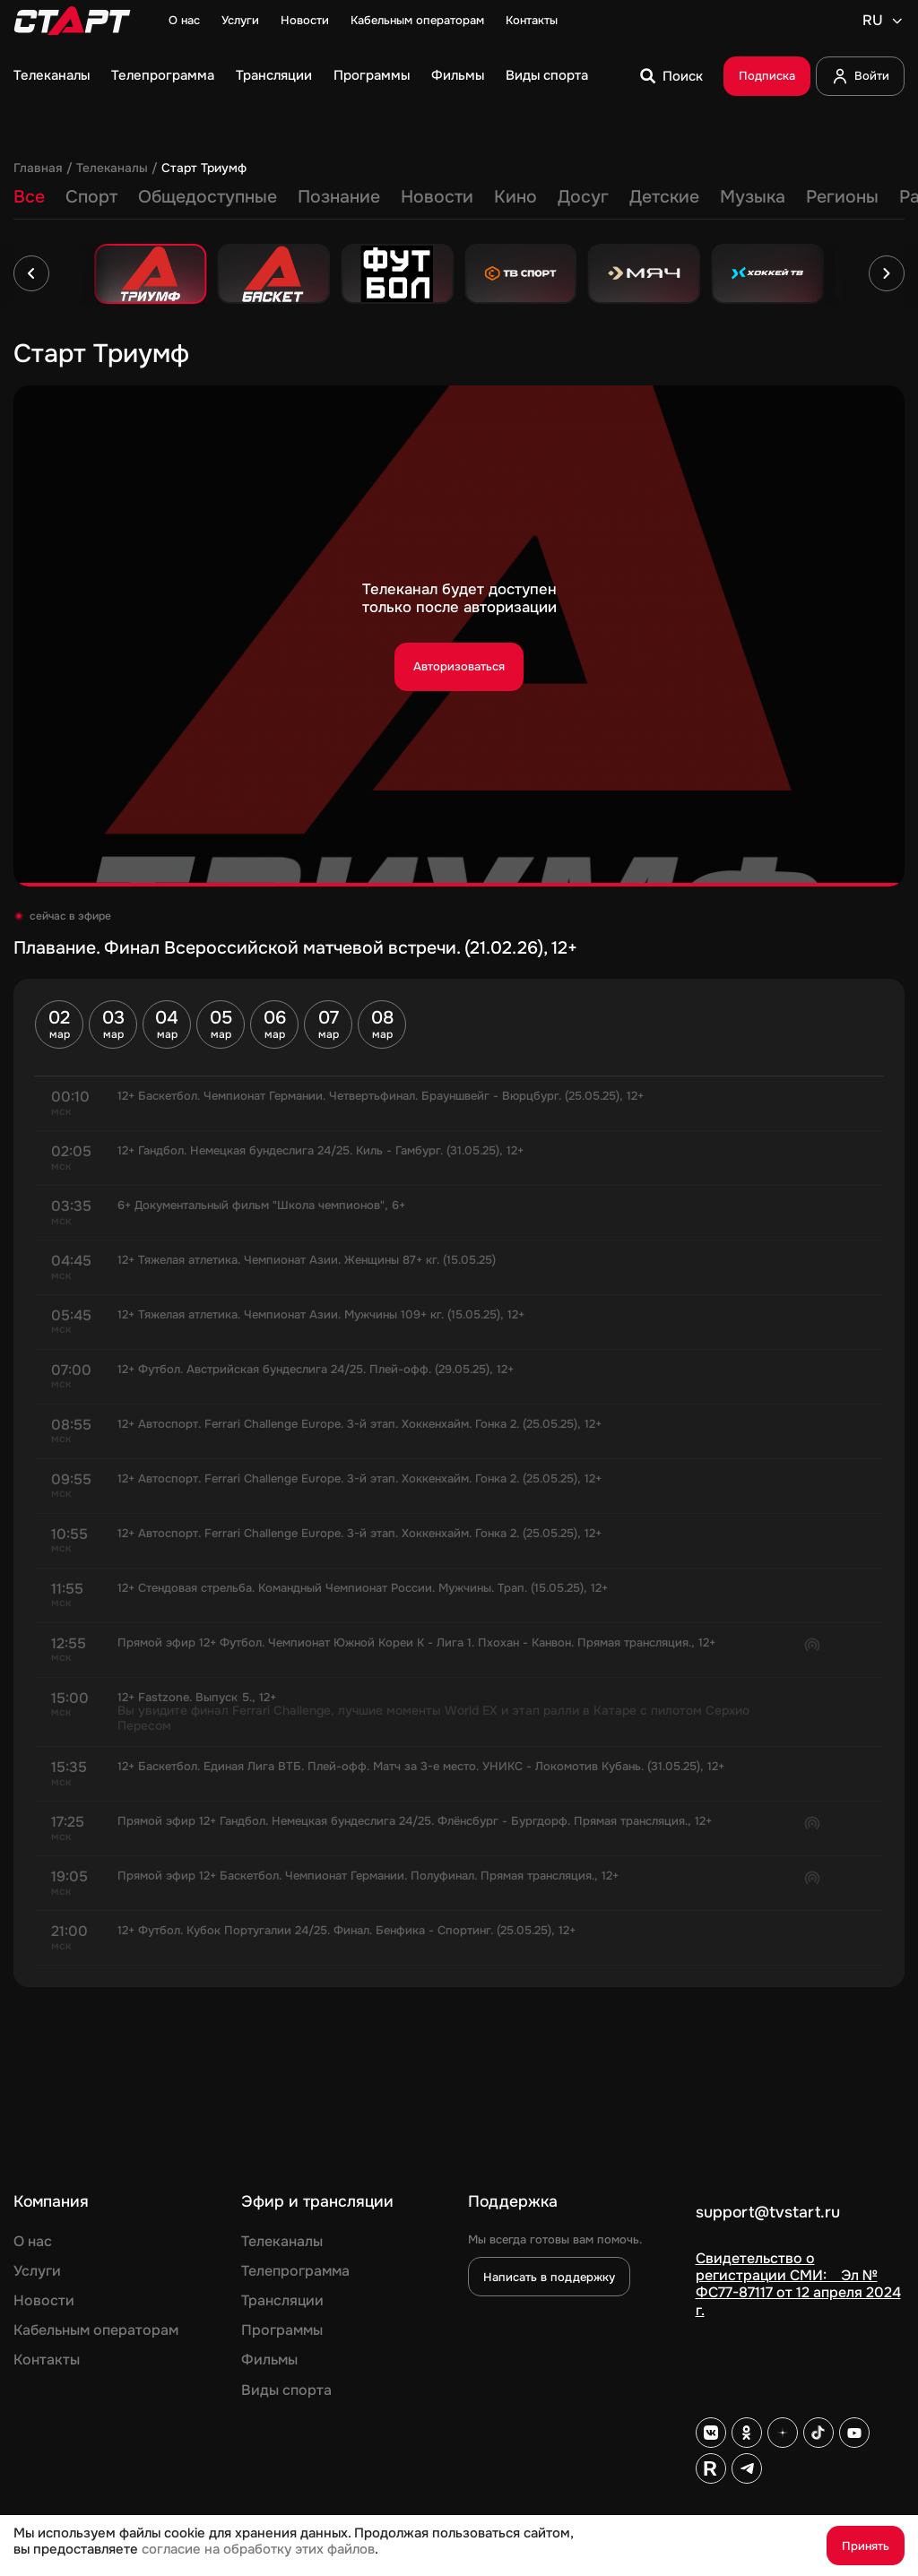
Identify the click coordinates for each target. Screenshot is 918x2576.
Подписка (767, 75)
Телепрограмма (162, 76)
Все (29, 196)
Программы (371, 76)
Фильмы (457, 76)
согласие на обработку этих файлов (258, 2549)
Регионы (842, 196)
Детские (664, 196)
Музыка (752, 196)
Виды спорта (547, 76)
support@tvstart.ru (768, 2213)
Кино (515, 196)
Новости (305, 20)
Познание (339, 196)
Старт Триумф (204, 168)
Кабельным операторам (417, 20)
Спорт (91, 196)
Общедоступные (207, 196)
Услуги (240, 20)
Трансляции (274, 76)
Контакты (532, 20)
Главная (38, 168)
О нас (184, 20)
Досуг (583, 196)
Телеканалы (51, 76)
